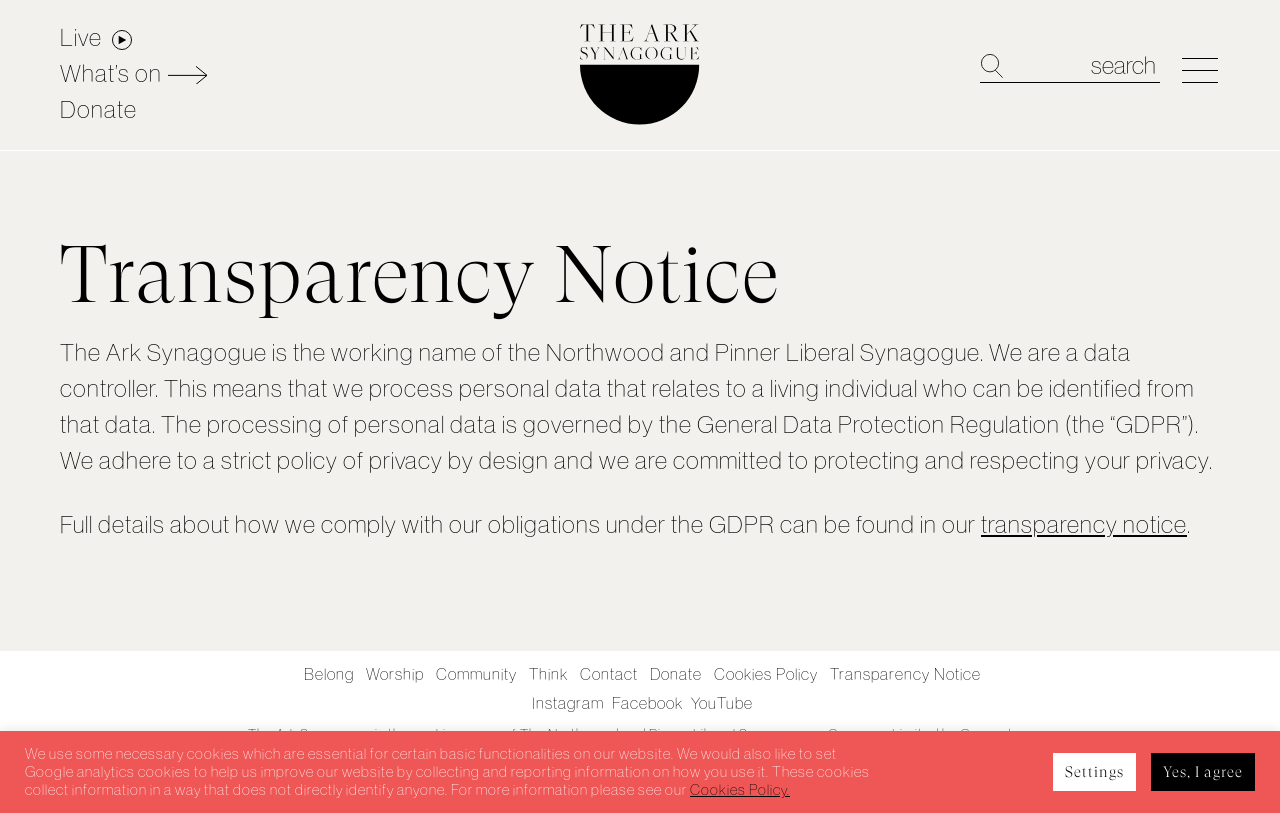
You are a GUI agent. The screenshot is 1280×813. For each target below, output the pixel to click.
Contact (609, 674)
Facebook (647, 703)
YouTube (722, 703)
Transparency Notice (905, 674)
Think (548, 674)
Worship (395, 674)
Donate (98, 109)
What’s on (111, 73)
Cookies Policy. (740, 790)
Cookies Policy (766, 674)
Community (476, 674)
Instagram (568, 703)
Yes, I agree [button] (1203, 772)
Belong (329, 674)
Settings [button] (1094, 772)
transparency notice (1084, 524)
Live (81, 37)
